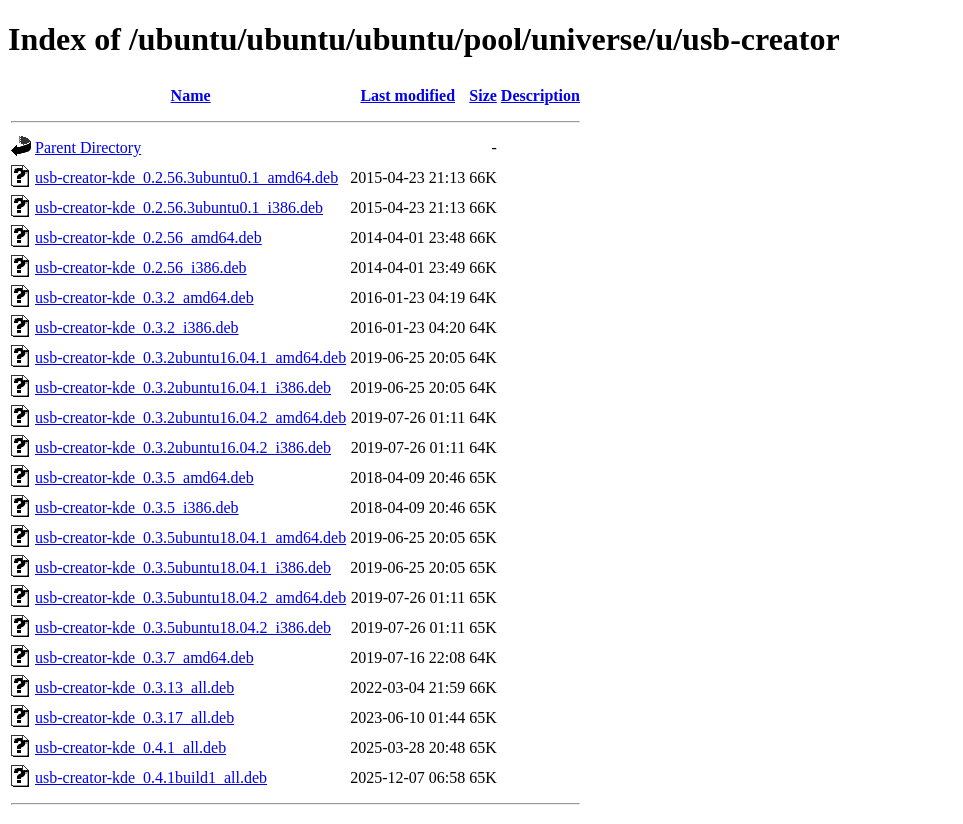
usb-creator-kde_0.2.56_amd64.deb (148, 237)
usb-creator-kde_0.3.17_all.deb (134, 717)
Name (191, 95)
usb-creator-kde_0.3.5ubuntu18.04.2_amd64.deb (190, 597)
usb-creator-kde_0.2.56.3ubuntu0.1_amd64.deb (186, 177)
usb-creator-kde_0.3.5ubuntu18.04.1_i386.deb (183, 567)
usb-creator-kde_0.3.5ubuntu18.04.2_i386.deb (183, 627)
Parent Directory (88, 147)
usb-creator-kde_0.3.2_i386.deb (137, 327)
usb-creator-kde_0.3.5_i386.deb (137, 507)
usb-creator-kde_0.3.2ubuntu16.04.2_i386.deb (183, 447)
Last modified (407, 95)
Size (483, 95)
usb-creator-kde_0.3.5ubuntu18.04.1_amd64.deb (190, 537)
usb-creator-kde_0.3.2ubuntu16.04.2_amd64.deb (190, 417)
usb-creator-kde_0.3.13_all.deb (134, 687)
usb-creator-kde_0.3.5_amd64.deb (144, 477)
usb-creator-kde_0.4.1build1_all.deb (151, 777)
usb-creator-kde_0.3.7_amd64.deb (144, 657)
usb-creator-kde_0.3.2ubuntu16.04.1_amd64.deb (190, 357)
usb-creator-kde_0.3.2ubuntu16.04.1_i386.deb (183, 387)
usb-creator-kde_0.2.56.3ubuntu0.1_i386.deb (179, 207)
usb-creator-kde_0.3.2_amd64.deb (144, 297)
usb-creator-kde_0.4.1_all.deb (130, 747)
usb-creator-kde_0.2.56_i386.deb (141, 267)
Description (540, 95)
